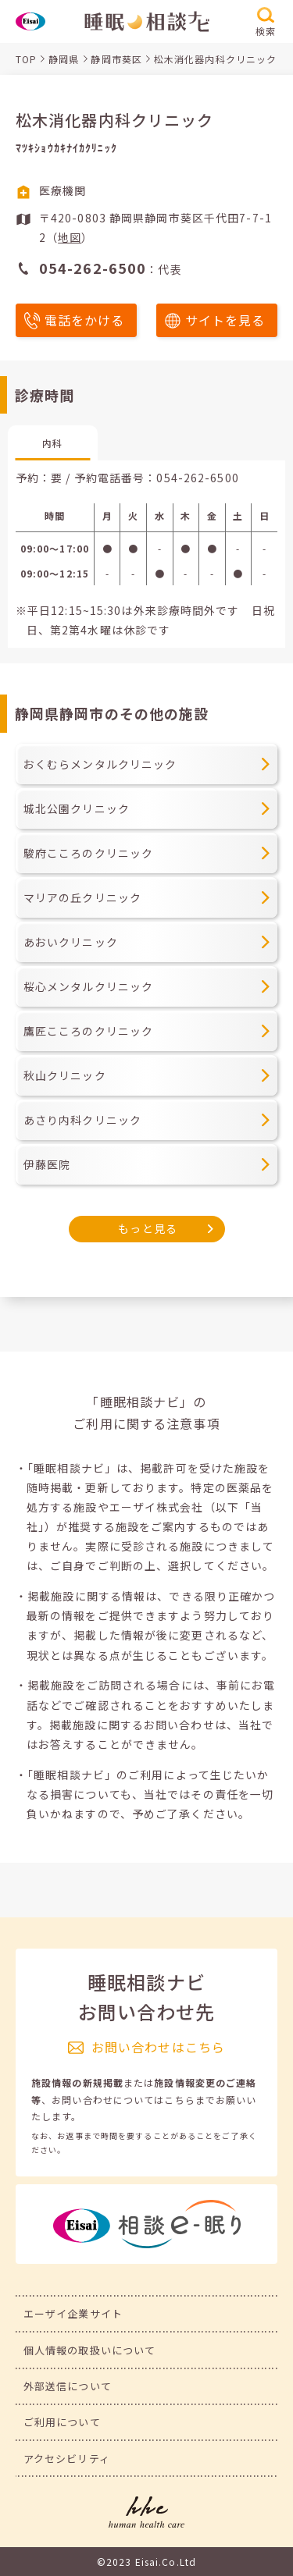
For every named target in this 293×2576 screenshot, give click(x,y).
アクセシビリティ (66, 2458)
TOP (26, 59)
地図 (69, 237)
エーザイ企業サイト (73, 2313)
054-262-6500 (197, 477)
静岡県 (63, 59)
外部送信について (67, 2386)
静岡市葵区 (116, 59)
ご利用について (62, 2421)
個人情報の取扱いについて (89, 2350)
